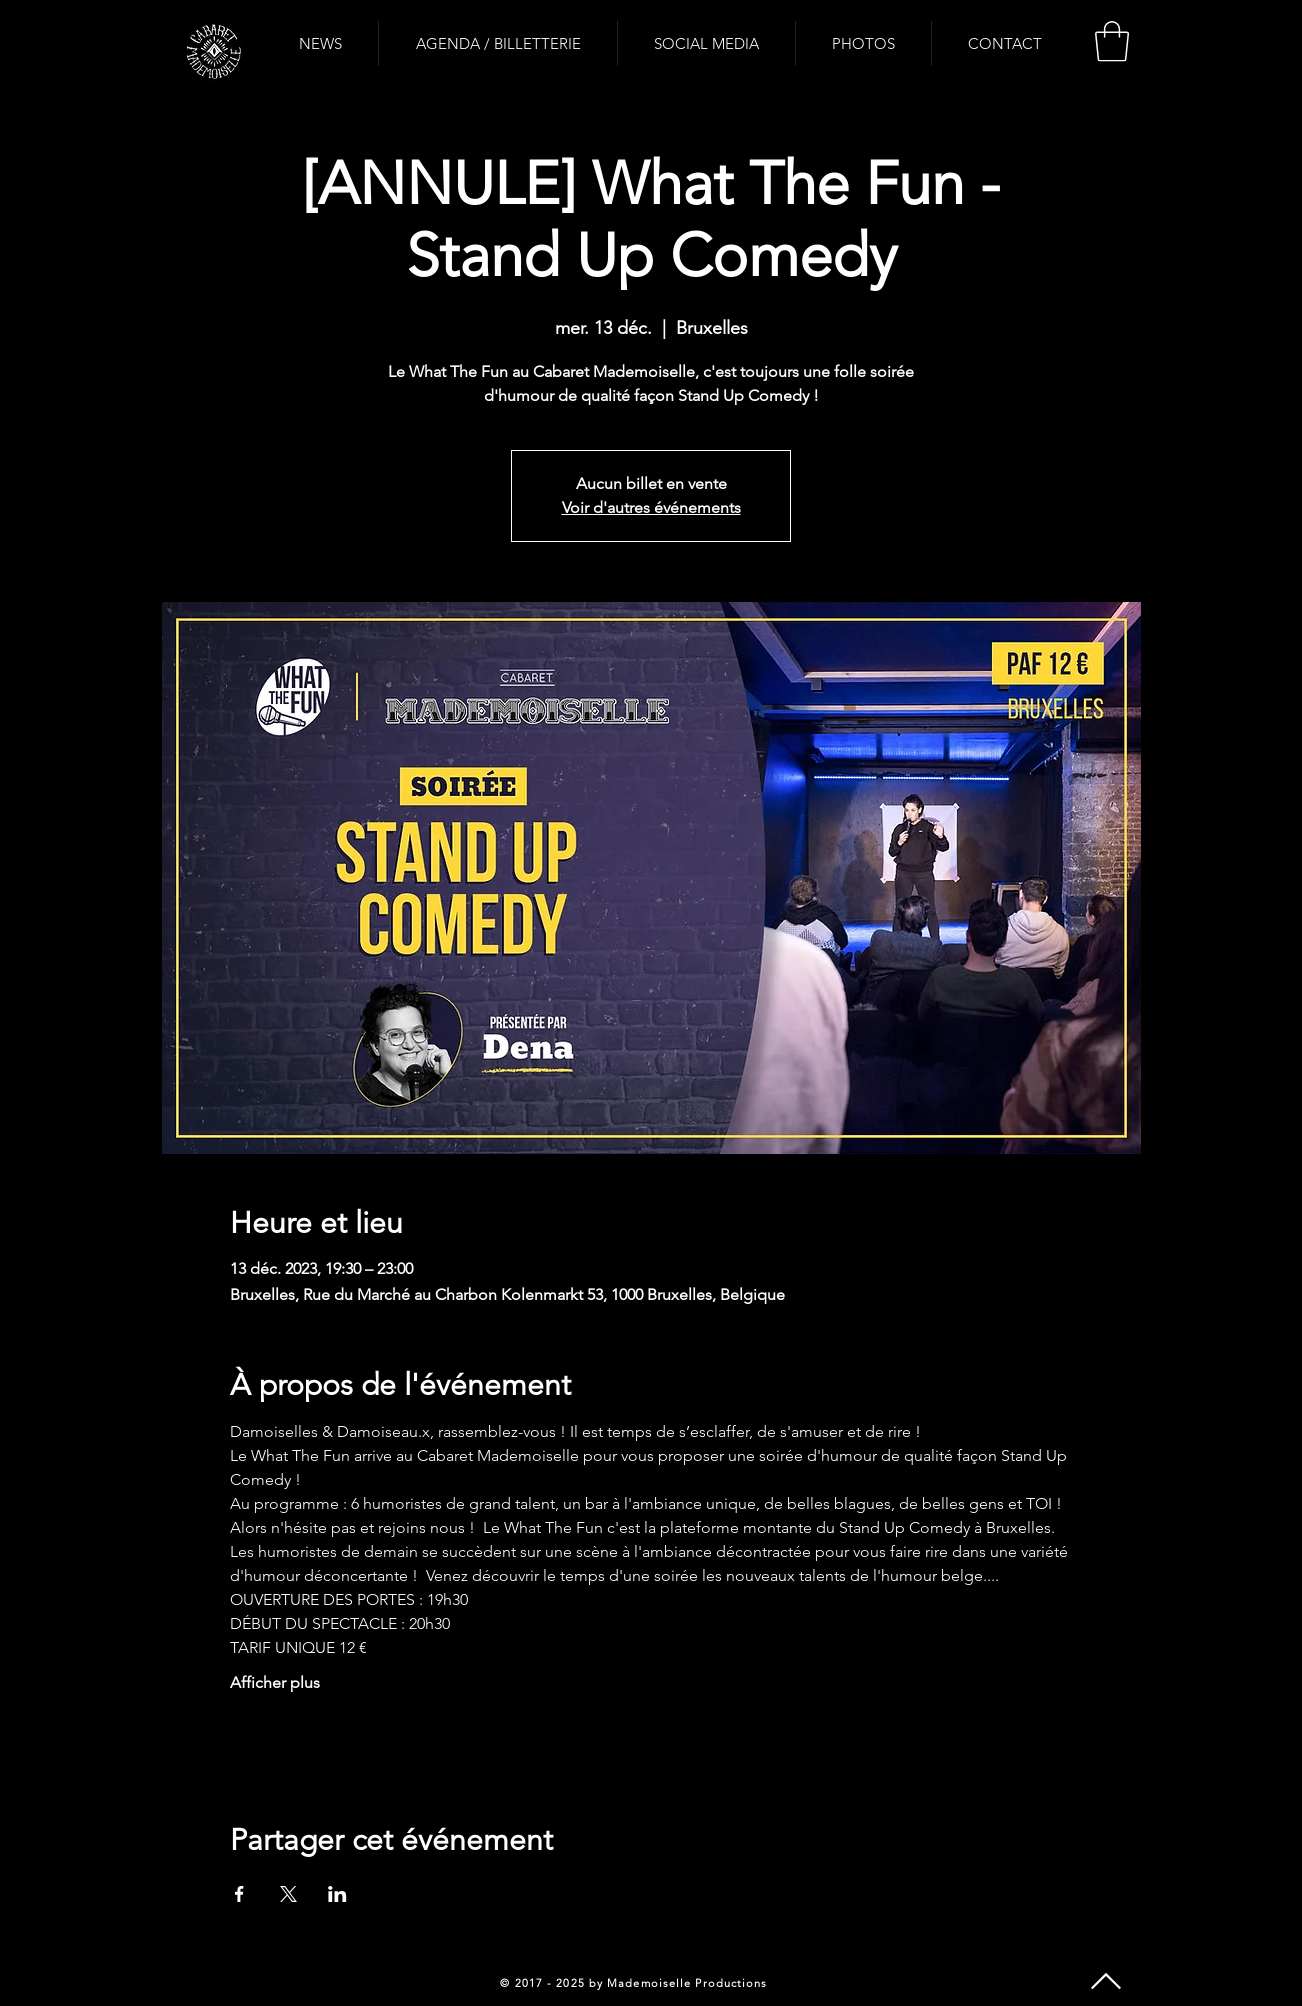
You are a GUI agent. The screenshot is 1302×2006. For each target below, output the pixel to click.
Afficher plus (275, 1682)
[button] (1112, 41)
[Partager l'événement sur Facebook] (239, 1894)
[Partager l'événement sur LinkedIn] (337, 1894)
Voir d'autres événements (651, 507)
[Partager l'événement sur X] (288, 1894)
